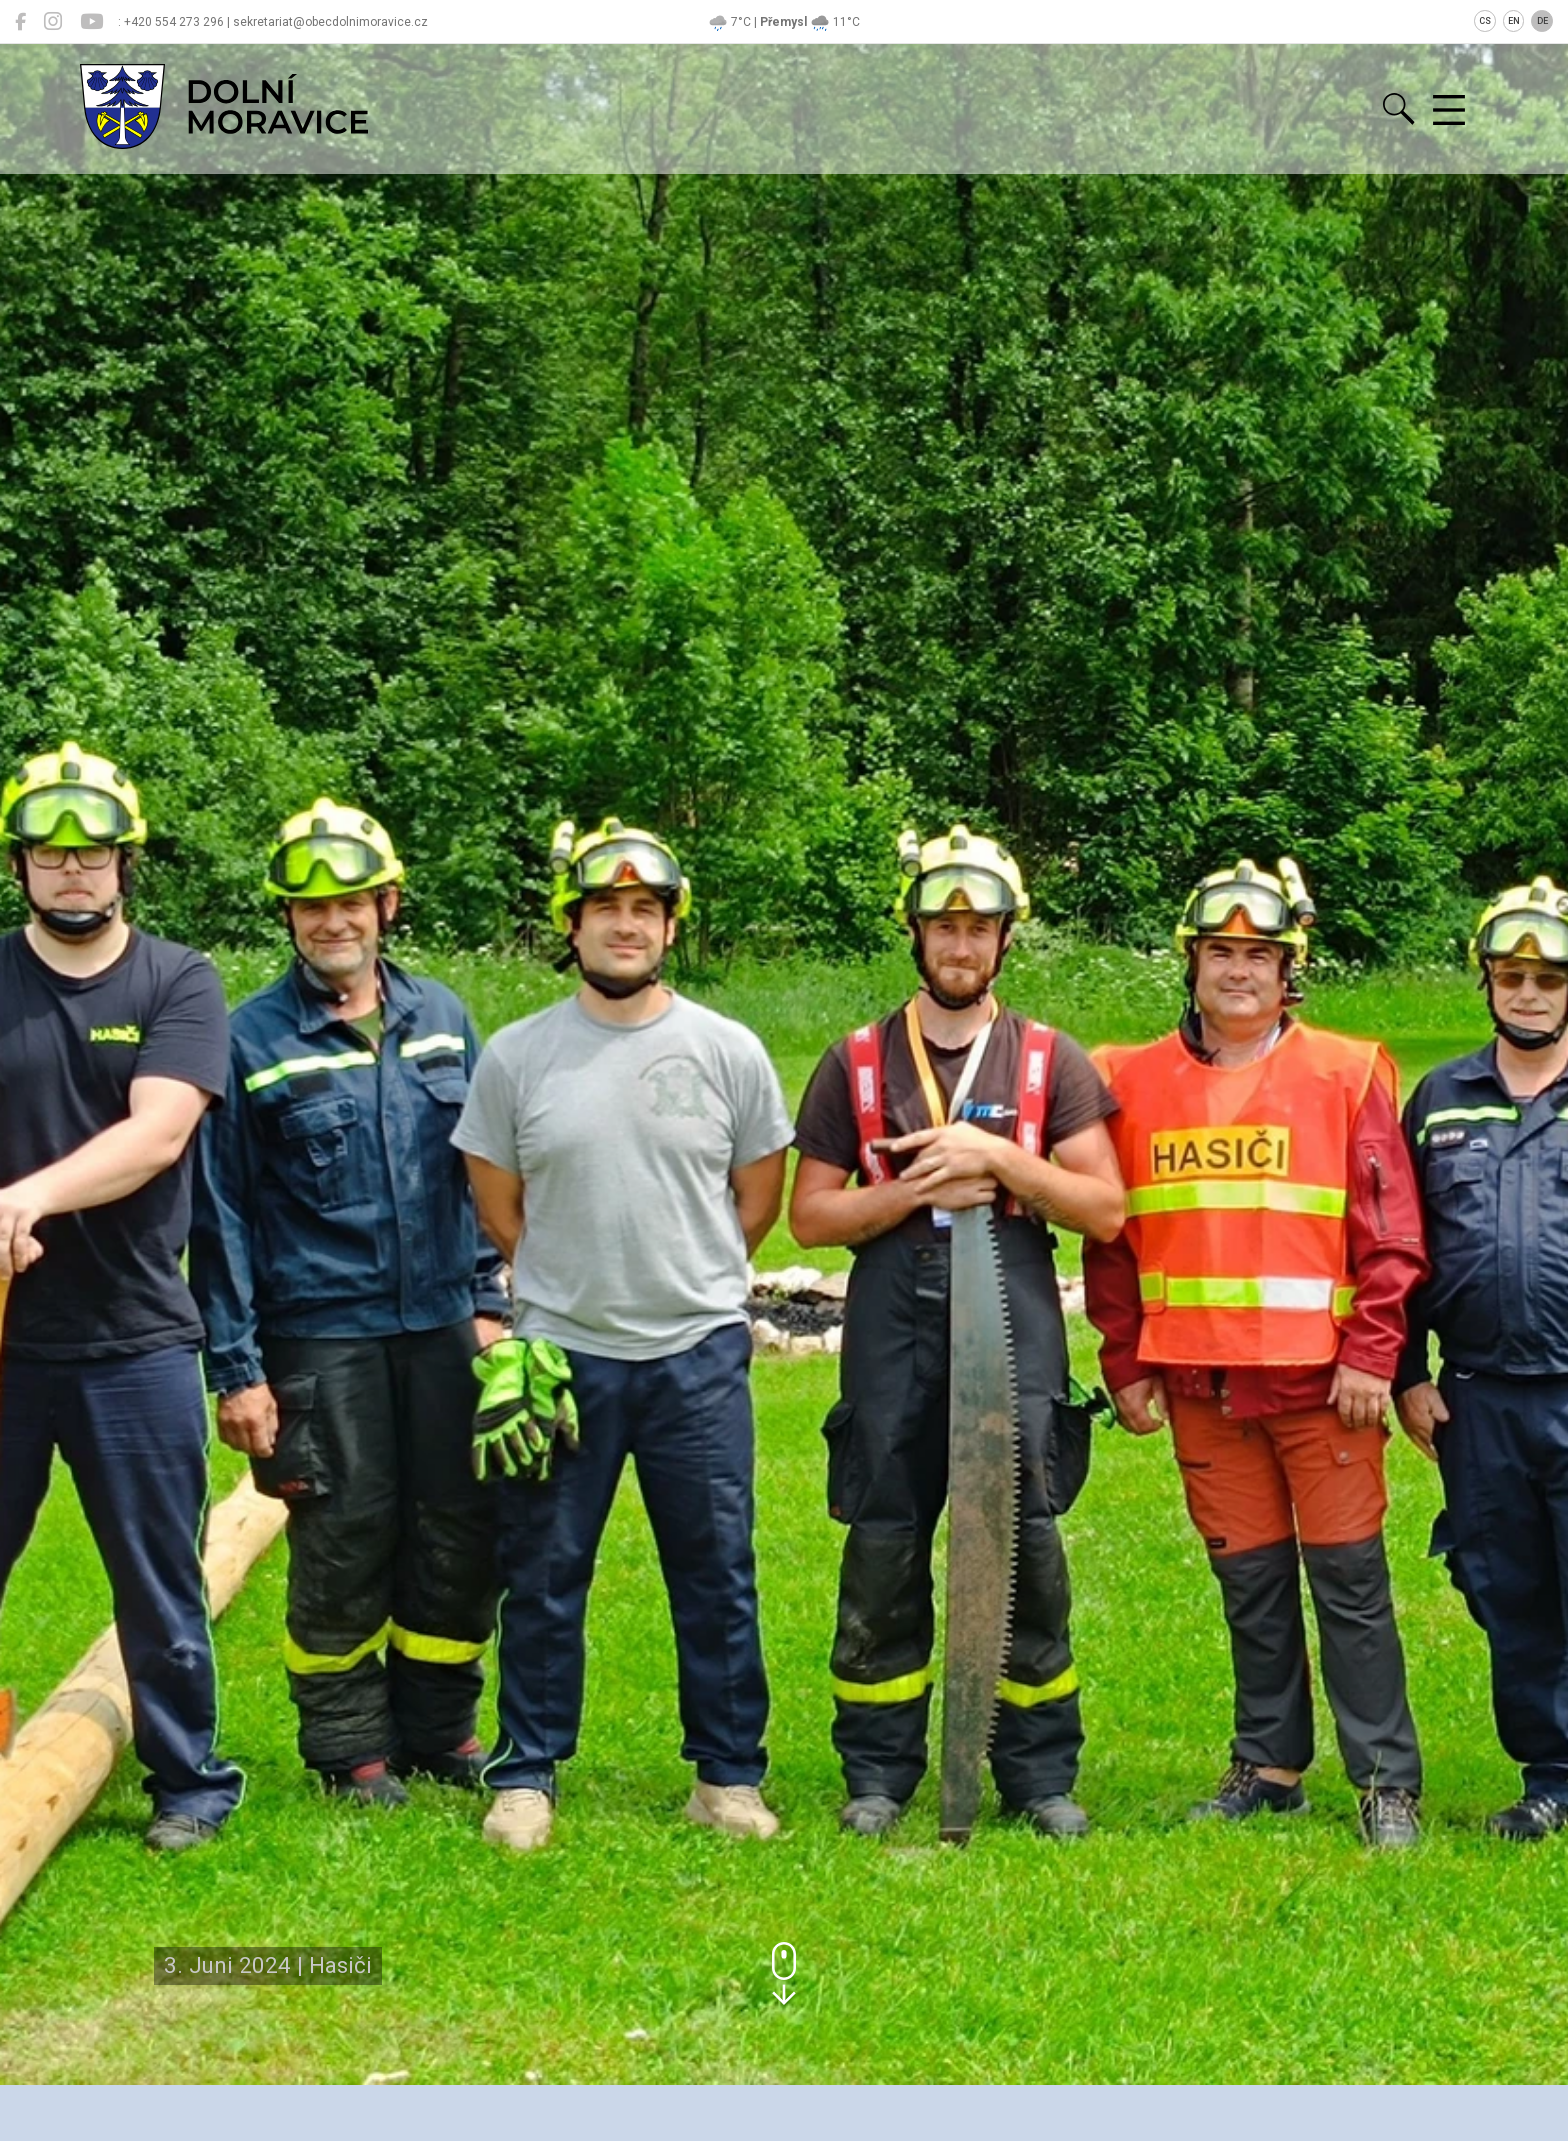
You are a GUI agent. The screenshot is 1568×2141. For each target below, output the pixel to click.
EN (1514, 21)
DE (1542, 21)
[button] (784, 1973)
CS (1485, 21)
